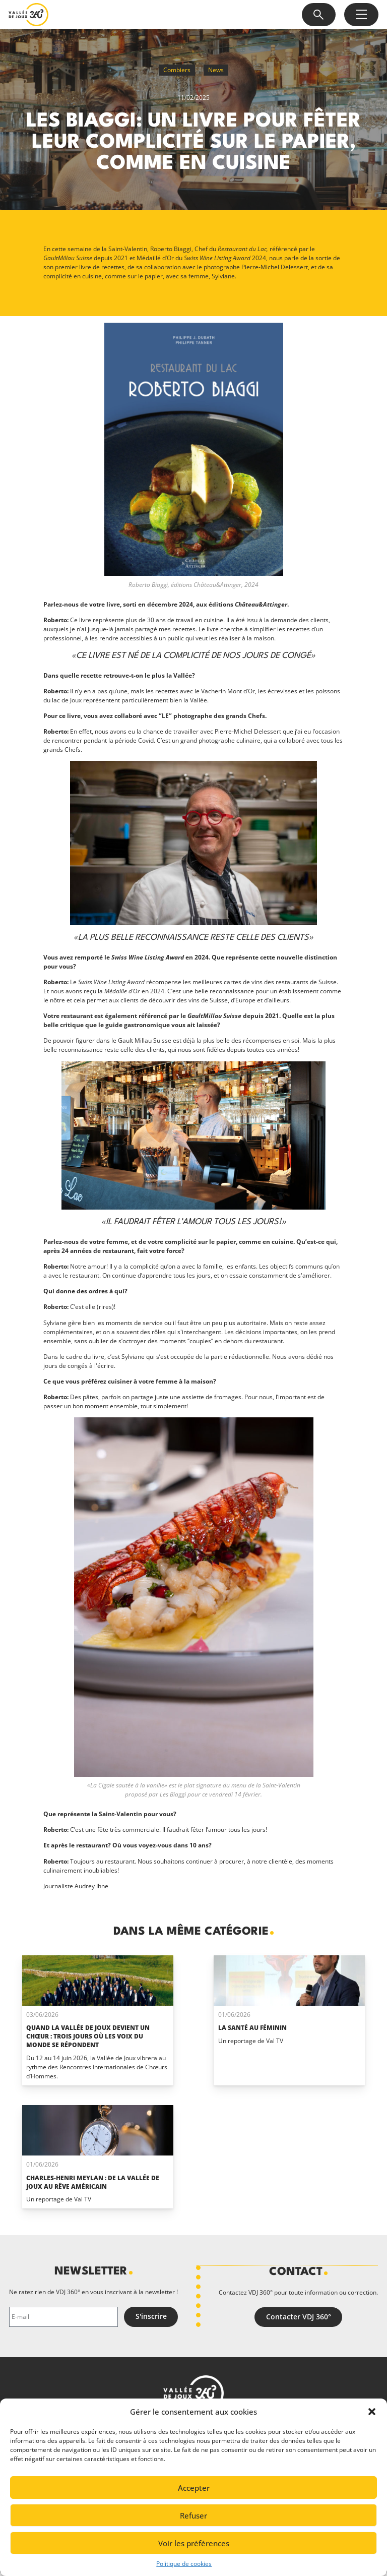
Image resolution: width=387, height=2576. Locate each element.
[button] (372, 2412)
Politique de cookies (184, 2563)
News (216, 70)
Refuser (193, 2515)
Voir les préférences (193, 2543)
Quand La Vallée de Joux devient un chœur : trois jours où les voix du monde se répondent (88, 2036)
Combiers (176, 70)
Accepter (194, 2488)
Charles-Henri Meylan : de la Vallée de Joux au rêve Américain (92, 2182)
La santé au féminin (252, 2027)
